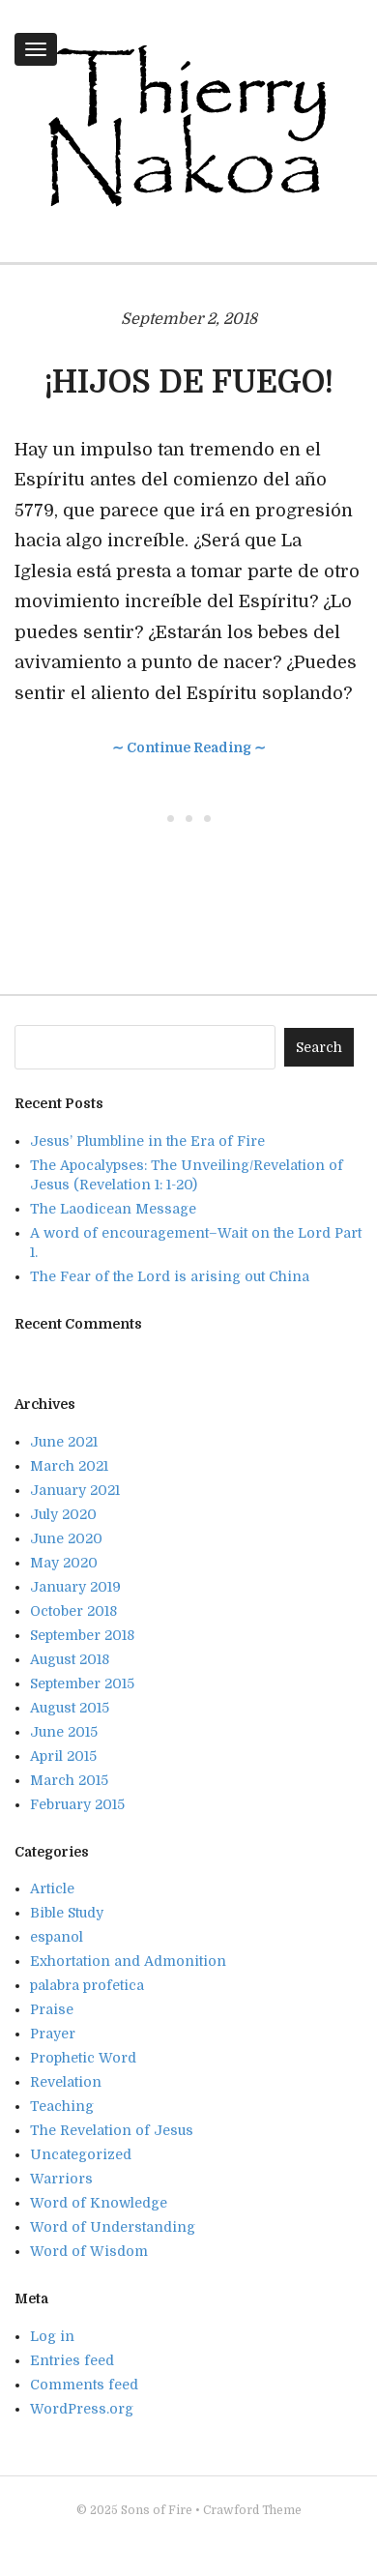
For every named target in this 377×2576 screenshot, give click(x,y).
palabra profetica (87, 1985)
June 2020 (66, 1538)
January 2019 (75, 1587)
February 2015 (77, 1804)
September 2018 (82, 1635)
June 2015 (64, 1732)
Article (52, 1888)
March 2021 (69, 1466)
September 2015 (82, 1683)
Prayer (52, 2033)
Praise (51, 2009)
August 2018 (69, 1659)
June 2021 (64, 1441)
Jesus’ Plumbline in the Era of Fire (147, 1141)
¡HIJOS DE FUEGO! (189, 382)
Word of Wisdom (89, 2251)
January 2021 (75, 1490)
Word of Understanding (112, 2227)
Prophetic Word (83, 2057)
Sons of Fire (156, 2510)
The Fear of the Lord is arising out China (169, 1276)
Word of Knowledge (98, 2202)
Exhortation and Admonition (128, 1961)
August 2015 (69, 1707)
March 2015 (69, 1780)
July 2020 (63, 1514)
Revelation (66, 2082)
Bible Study (66, 1912)
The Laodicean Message (113, 1208)
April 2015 (63, 1756)
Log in (52, 2336)
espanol (56, 1937)
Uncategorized (80, 2154)
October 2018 (73, 1611)
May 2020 (64, 1562)
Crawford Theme (252, 2510)
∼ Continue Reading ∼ (189, 747)
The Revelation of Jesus (111, 2130)
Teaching (62, 2106)
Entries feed (72, 2360)
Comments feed (84, 2384)
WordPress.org (81, 2408)
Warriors (61, 2178)
